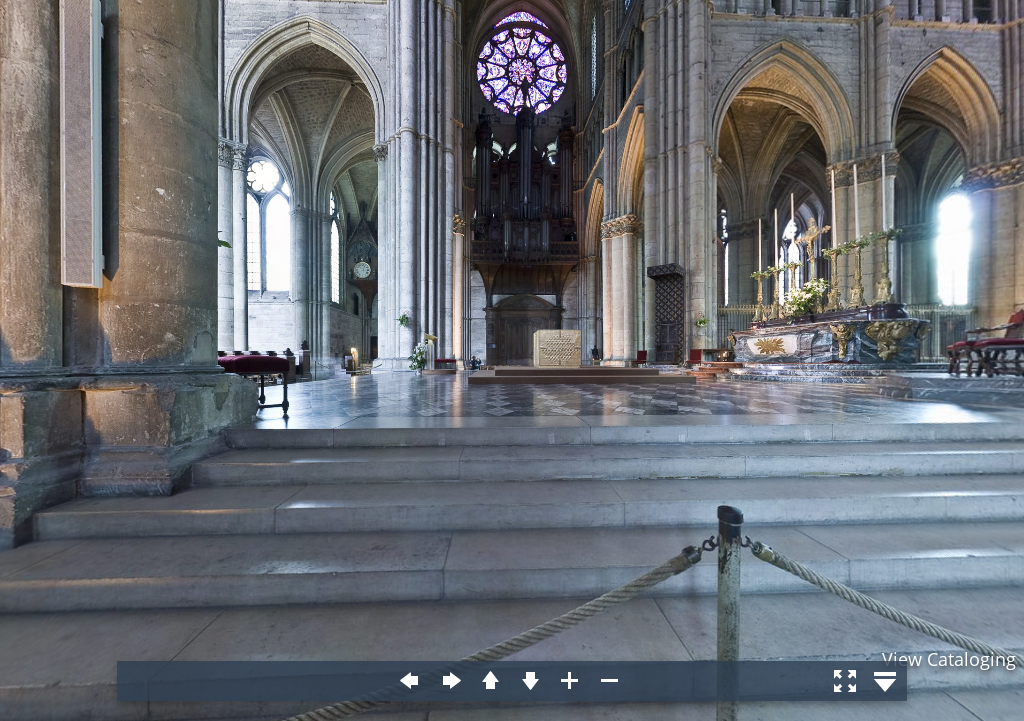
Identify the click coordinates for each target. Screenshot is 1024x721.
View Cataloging (949, 659)
